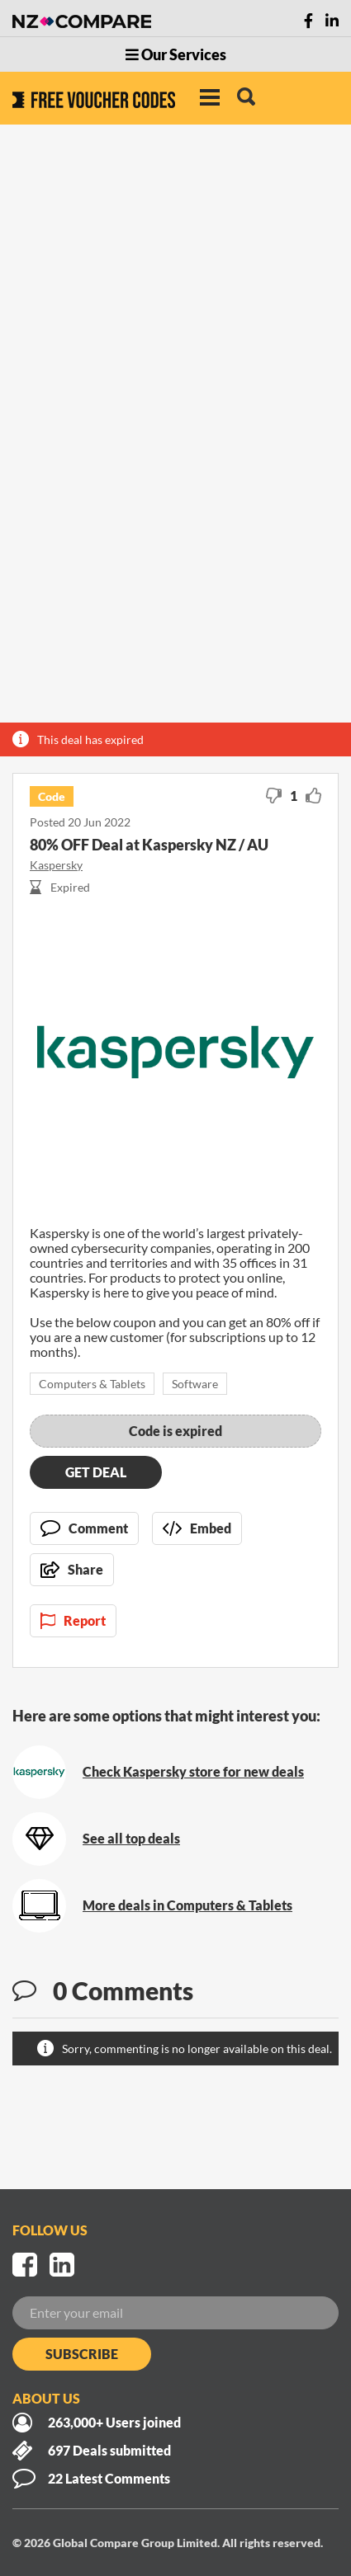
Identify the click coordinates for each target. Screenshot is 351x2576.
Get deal (95, 1472)
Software (195, 1384)
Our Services (176, 54)
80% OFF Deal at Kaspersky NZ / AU (149, 845)
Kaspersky (56, 865)
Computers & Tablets (92, 1384)
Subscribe (81, 2354)
